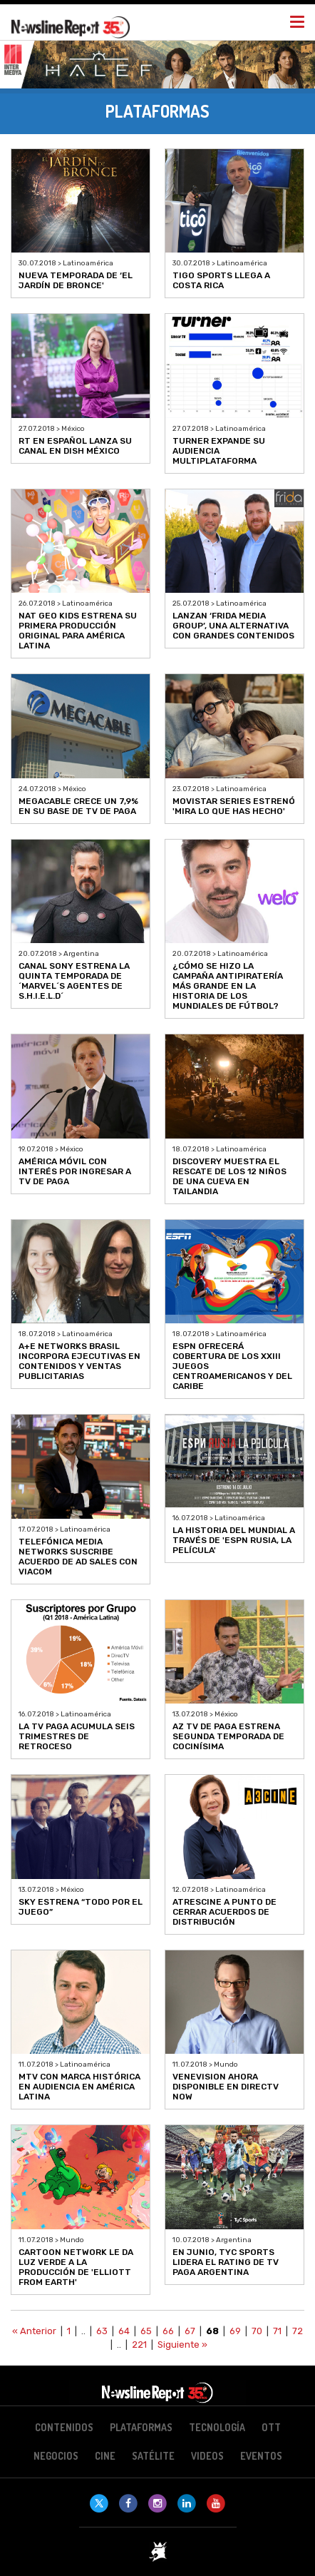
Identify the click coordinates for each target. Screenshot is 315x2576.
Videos (207, 2456)
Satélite (153, 2456)
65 (146, 2331)
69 (235, 2331)
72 (297, 2331)
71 (277, 2331)
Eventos (261, 2456)
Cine (105, 2456)
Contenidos (64, 2427)
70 (257, 2331)
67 (190, 2331)
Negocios (55, 2456)
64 (124, 2331)
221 (139, 2344)
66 (168, 2331)
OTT (271, 2427)
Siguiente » (182, 2344)
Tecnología (217, 2427)
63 (102, 2331)
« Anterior (34, 2331)
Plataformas (141, 2427)
